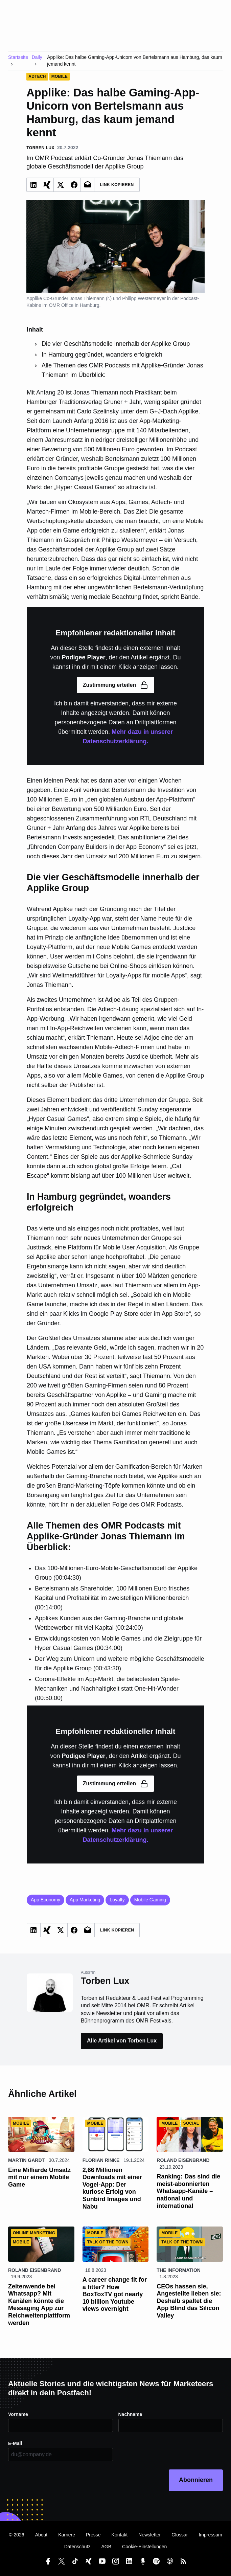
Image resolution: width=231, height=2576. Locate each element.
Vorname (18, 2414)
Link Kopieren (117, 184)
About (41, 2534)
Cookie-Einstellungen (144, 2546)
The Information (179, 2270)
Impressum (210, 2534)
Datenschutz (77, 2546)
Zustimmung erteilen (115, 685)
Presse (93, 2534)
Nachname (130, 2414)
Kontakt (120, 2534)
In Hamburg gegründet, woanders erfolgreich (102, 354)
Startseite (18, 57)
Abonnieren (196, 2480)
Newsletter (149, 2534)
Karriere (66, 2534)
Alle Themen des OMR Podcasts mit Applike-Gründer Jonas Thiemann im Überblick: (122, 370)
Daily (37, 57)
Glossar (179, 2534)
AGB (106, 2546)
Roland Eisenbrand (183, 2160)
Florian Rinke (101, 2160)
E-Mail (15, 2443)
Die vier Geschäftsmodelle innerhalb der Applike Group (116, 343)
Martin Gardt (26, 2160)
